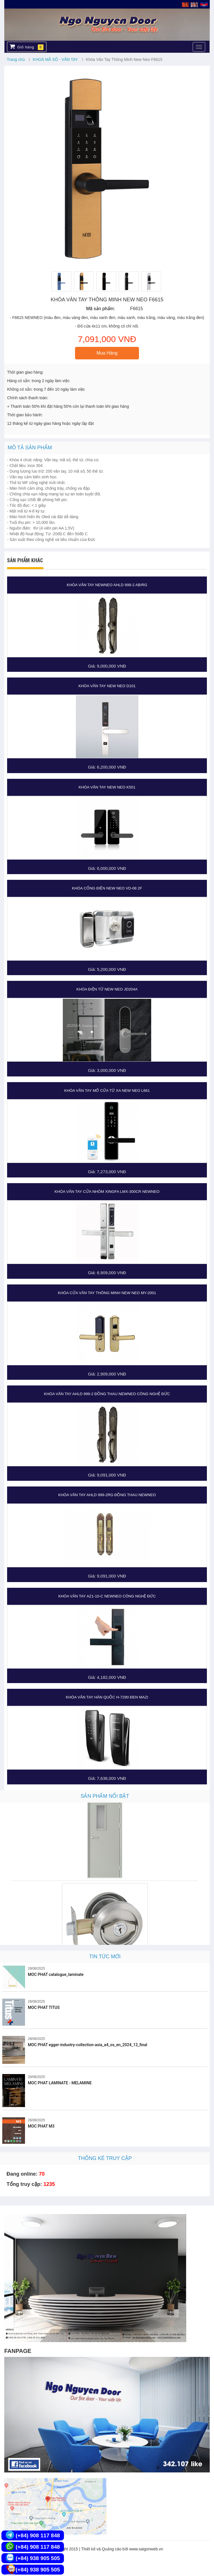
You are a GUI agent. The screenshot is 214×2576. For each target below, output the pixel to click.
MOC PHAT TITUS (44, 2007)
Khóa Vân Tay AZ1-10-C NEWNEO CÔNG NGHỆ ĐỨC (107, 1596)
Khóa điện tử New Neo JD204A (107, 989)
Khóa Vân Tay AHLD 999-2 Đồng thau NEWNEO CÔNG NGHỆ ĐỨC (107, 1394)
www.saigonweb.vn (146, 2549)
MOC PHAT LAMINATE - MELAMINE (60, 2083)
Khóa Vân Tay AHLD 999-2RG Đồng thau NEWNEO (107, 1495)
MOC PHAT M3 (41, 2126)
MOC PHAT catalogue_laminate (56, 1974)
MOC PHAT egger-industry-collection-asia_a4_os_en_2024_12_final (87, 2044)
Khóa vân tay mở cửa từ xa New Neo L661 (107, 1090)
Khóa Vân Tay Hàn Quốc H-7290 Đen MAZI (107, 1697)
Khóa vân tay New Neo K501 (106, 787)
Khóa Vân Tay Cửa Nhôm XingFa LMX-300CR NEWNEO (107, 1191)
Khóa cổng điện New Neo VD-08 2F (107, 888)
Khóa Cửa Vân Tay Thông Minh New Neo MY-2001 (107, 1293)
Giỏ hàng (26, 47)
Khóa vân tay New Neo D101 (107, 686)
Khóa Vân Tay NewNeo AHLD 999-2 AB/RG (107, 585)
